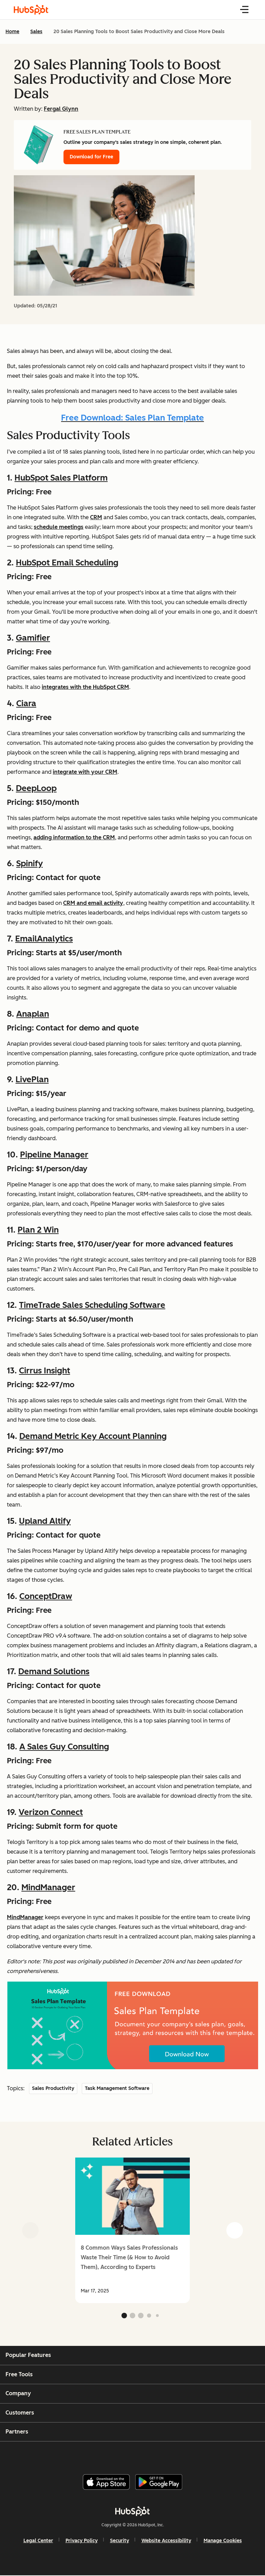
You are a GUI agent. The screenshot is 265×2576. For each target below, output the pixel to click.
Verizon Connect (51, 1812)
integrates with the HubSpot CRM (85, 687)
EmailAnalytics (44, 939)
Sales (36, 31)
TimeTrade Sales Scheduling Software (92, 1305)
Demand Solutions (53, 1671)
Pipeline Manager (54, 1154)
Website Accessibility (166, 2541)
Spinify (29, 863)
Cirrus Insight (44, 1370)
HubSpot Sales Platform (61, 478)
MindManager (48, 1887)
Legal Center (38, 2541)
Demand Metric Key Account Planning (93, 1436)
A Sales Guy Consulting (64, 1746)
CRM (96, 517)
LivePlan (32, 1079)
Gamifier (33, 638)
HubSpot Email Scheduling (67, 562)
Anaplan (32, 1014)
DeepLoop (36, 788)
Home (12, 31)
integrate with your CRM (85, 772)
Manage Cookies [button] (223, 2541)
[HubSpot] (132, 2511)
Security (119, 2541)
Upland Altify (45, 1521)
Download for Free (91, 157)
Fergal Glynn (61, 109)
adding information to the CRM (74, 837)
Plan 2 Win (38, 1230)
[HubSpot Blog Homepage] (31, 9)
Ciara (26, 703)
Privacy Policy (82, 2541)
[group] (132, 2230)
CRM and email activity (93, 903)
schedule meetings (59, 527)
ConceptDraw (45, 1596)
